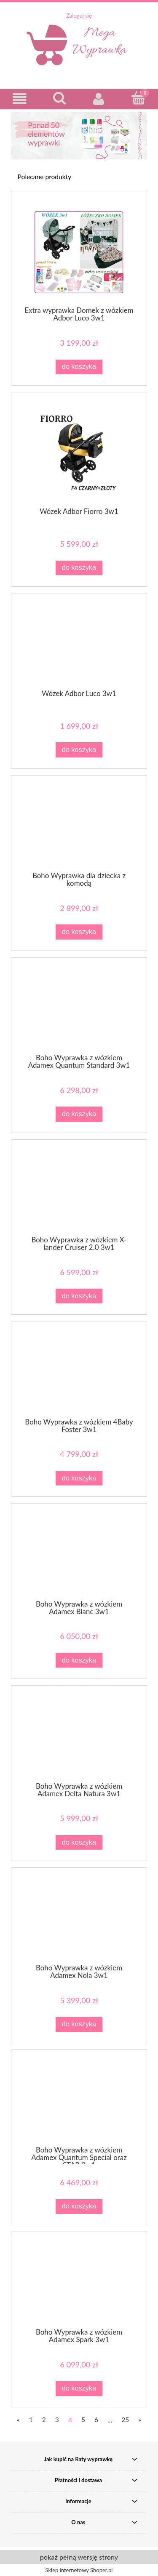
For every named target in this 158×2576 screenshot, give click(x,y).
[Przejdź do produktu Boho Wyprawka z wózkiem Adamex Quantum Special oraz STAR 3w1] (79, 2101)
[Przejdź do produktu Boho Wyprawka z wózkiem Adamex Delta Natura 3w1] (79, 1737)
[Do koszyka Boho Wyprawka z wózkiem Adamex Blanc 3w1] (79, 1660)
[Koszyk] (138, 98)
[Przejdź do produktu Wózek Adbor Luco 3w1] (79, 644)
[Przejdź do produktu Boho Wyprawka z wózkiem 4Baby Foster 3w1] (79, 1372)
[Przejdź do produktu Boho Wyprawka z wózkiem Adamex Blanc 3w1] (79, 1554)
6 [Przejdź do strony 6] (96, 2419)
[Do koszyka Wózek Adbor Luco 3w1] (79, 749)
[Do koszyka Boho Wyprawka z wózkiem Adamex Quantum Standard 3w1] (79, 1114)
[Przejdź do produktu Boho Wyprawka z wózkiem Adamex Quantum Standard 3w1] (79, 1008)
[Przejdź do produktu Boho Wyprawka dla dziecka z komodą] (79, 826)
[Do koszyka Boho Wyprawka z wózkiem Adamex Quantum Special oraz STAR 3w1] (79, 2206)
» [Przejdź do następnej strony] (139, 2419)
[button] (20, 99)
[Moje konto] (99, 99)
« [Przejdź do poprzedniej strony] (18, 2419)
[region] (79, 135)
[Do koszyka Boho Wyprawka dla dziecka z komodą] (79, 931)
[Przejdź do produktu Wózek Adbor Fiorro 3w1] (79, 453)
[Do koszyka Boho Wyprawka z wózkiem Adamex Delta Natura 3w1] (79, 1842)
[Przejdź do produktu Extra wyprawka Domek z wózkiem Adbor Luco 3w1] (79, 252)
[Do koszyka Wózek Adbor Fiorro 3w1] (79, 568)
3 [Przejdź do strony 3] (57, 2419)
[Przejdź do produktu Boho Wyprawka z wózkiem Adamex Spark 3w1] (79, 2283)
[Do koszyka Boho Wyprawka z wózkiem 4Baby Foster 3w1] (79, 1478)
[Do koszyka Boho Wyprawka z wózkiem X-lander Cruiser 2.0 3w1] (79, 1296)
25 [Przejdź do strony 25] (125, 2419)
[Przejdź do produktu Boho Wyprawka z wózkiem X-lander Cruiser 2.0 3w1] (79, 1190)
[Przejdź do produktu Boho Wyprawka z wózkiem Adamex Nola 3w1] (79, 1919)
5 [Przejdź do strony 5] (83, 2419)
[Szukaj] (59, 98)
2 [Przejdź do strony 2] (44, 2419)
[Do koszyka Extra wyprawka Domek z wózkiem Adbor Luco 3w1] (79, 367)
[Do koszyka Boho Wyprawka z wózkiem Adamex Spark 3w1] (79, 2388)
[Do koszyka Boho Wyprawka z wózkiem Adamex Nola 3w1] (79, 2024)
